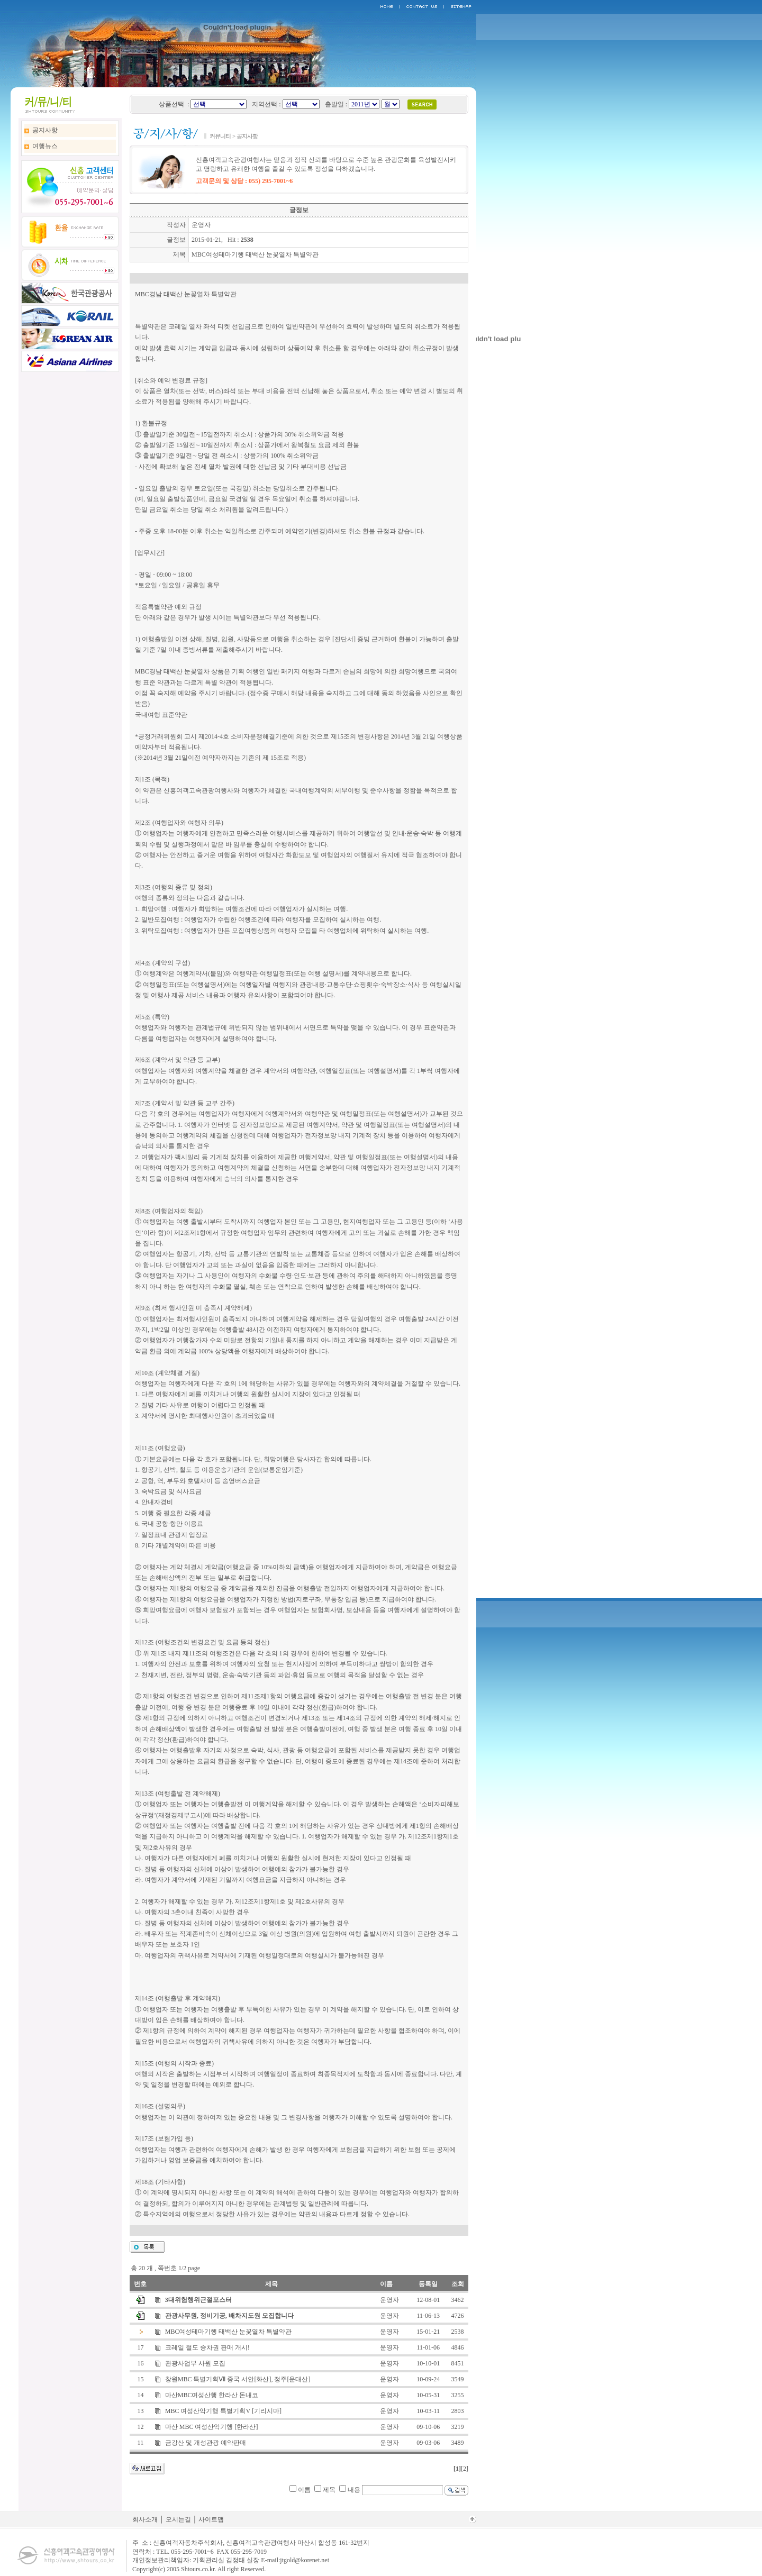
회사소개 (145, 2519)
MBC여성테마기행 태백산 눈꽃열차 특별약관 (228, 2331)
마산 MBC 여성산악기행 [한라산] (211, 2427)
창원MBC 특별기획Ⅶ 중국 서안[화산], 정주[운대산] (238, 2379)
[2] (464, 2468)
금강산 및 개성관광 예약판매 (205, 2442)
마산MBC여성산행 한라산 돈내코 (212, 2395)
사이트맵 (211, 2519)
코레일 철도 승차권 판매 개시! (207, 2347)
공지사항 (45, 130)
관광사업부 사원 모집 (195, 2363)
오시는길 (178, 2519)
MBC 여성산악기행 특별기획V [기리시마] (223, 2411)
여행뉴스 (45, 146)
